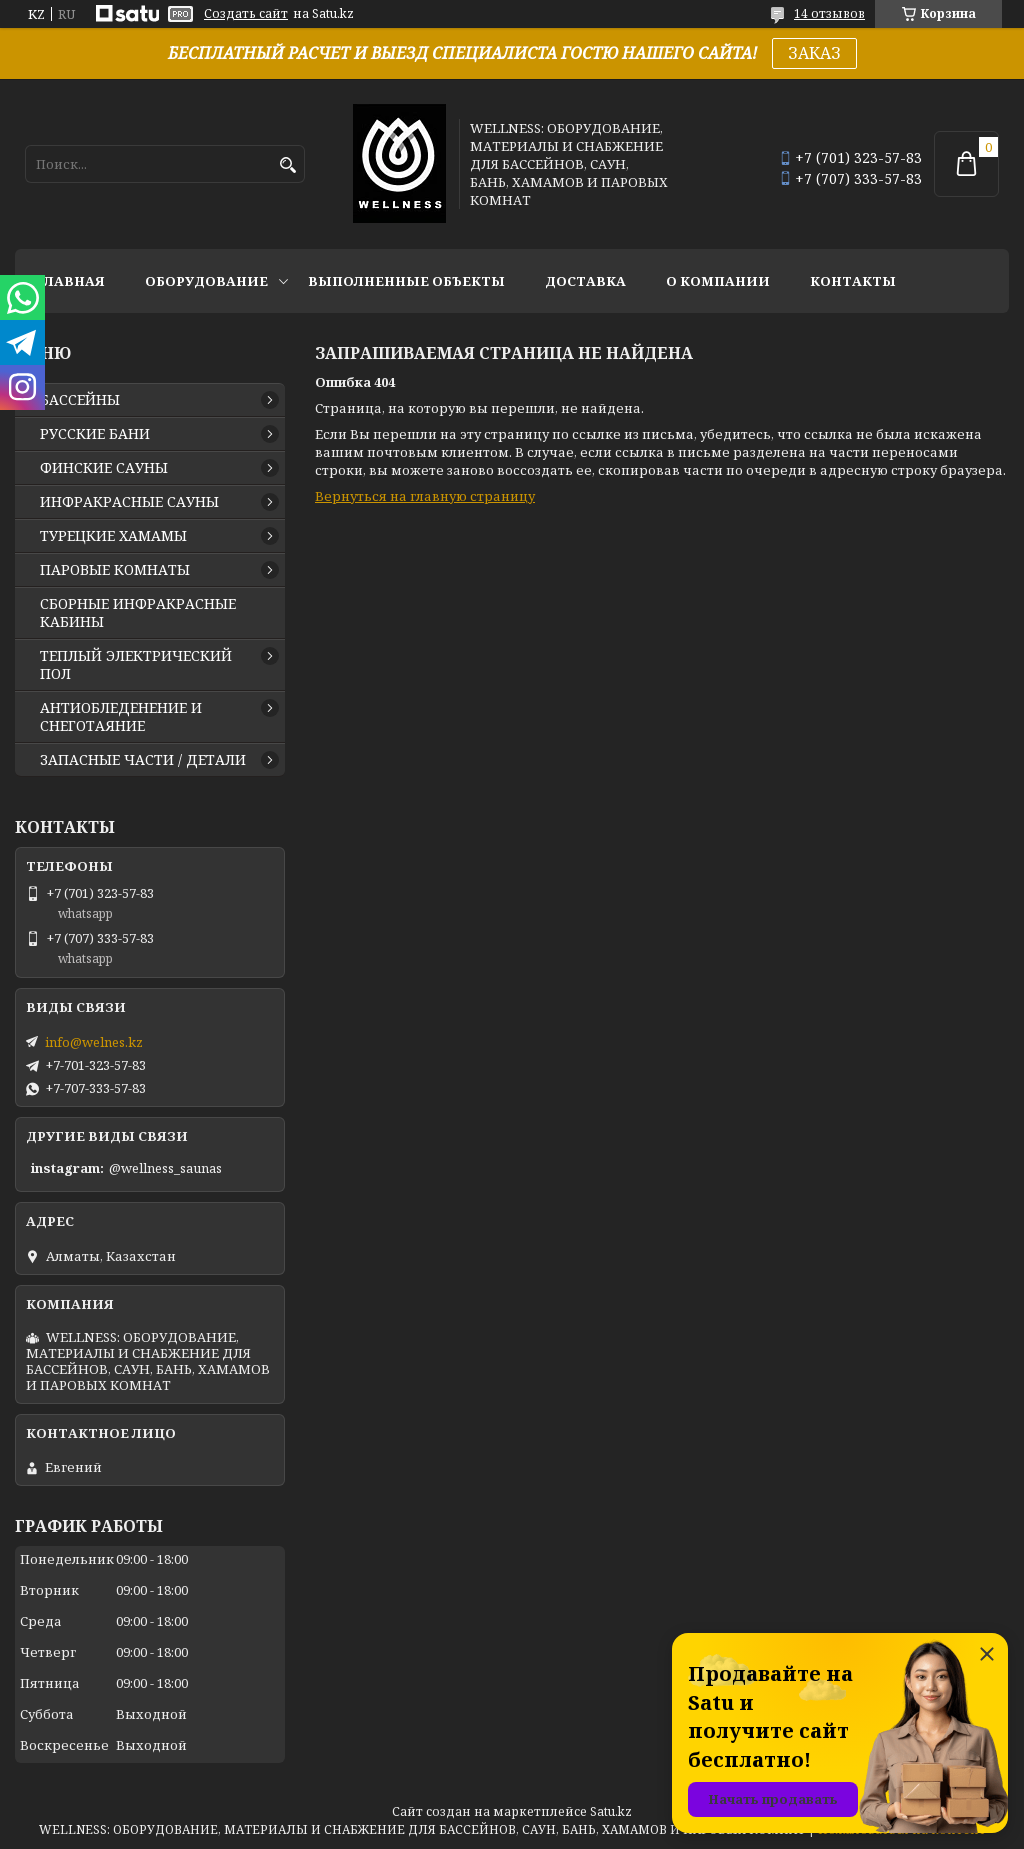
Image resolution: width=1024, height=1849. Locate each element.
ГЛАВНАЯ (70, 281)
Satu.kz (611, 1811)
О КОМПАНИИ (718, 281)
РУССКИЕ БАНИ (95, 434)
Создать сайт (246, 14)
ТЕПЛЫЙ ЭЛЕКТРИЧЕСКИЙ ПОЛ (136, 665)
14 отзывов (829, 13)
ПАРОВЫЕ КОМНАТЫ (115, 570)
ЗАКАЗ (814, 53)
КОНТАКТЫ (853, 281)
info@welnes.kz (94, 1042)
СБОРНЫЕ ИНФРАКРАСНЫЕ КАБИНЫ (138, 613)
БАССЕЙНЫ (80, 400)
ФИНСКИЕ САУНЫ (104, 468)
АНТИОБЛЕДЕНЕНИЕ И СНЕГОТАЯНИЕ (121, 717)
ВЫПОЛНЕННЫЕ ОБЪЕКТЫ (406, 281)
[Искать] (287, 165)
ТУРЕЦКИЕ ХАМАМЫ (113, 536)
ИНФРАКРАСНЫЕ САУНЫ (129, 502)
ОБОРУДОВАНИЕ (206, 281)
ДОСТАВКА (585, 281)
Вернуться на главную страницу (425, 496)
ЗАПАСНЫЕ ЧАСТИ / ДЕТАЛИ (143, 760)
